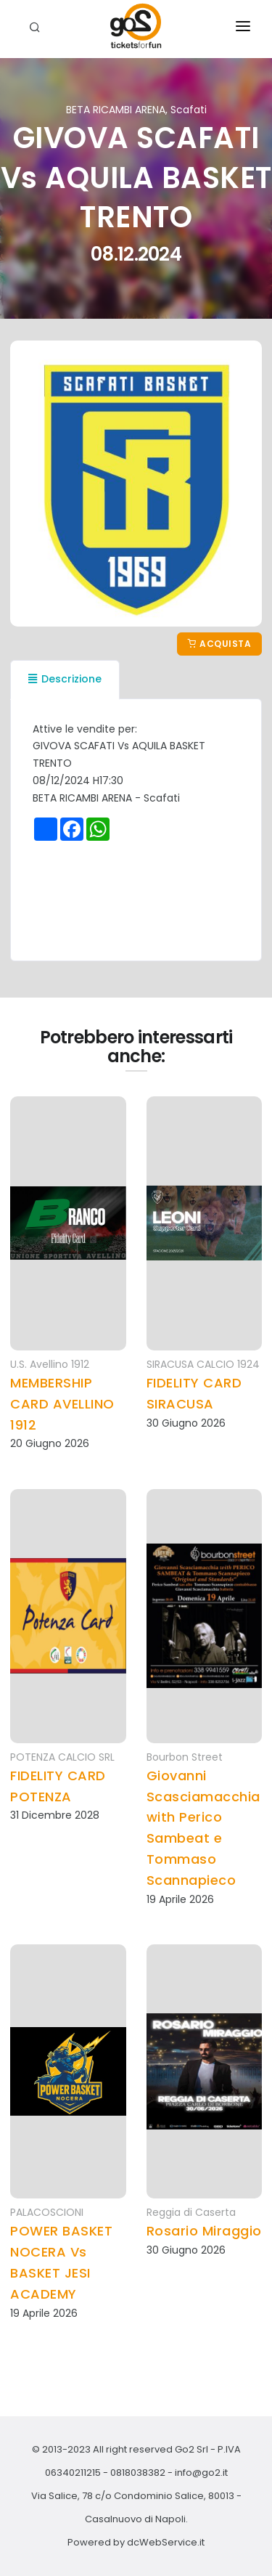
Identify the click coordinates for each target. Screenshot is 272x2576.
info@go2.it (201, 2472)
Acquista (219, 643)
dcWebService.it (166, 2542)
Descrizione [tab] (65, 679)
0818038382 (137, 2472)
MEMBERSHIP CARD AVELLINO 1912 (62, 1404)
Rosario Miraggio (204, 2231)
